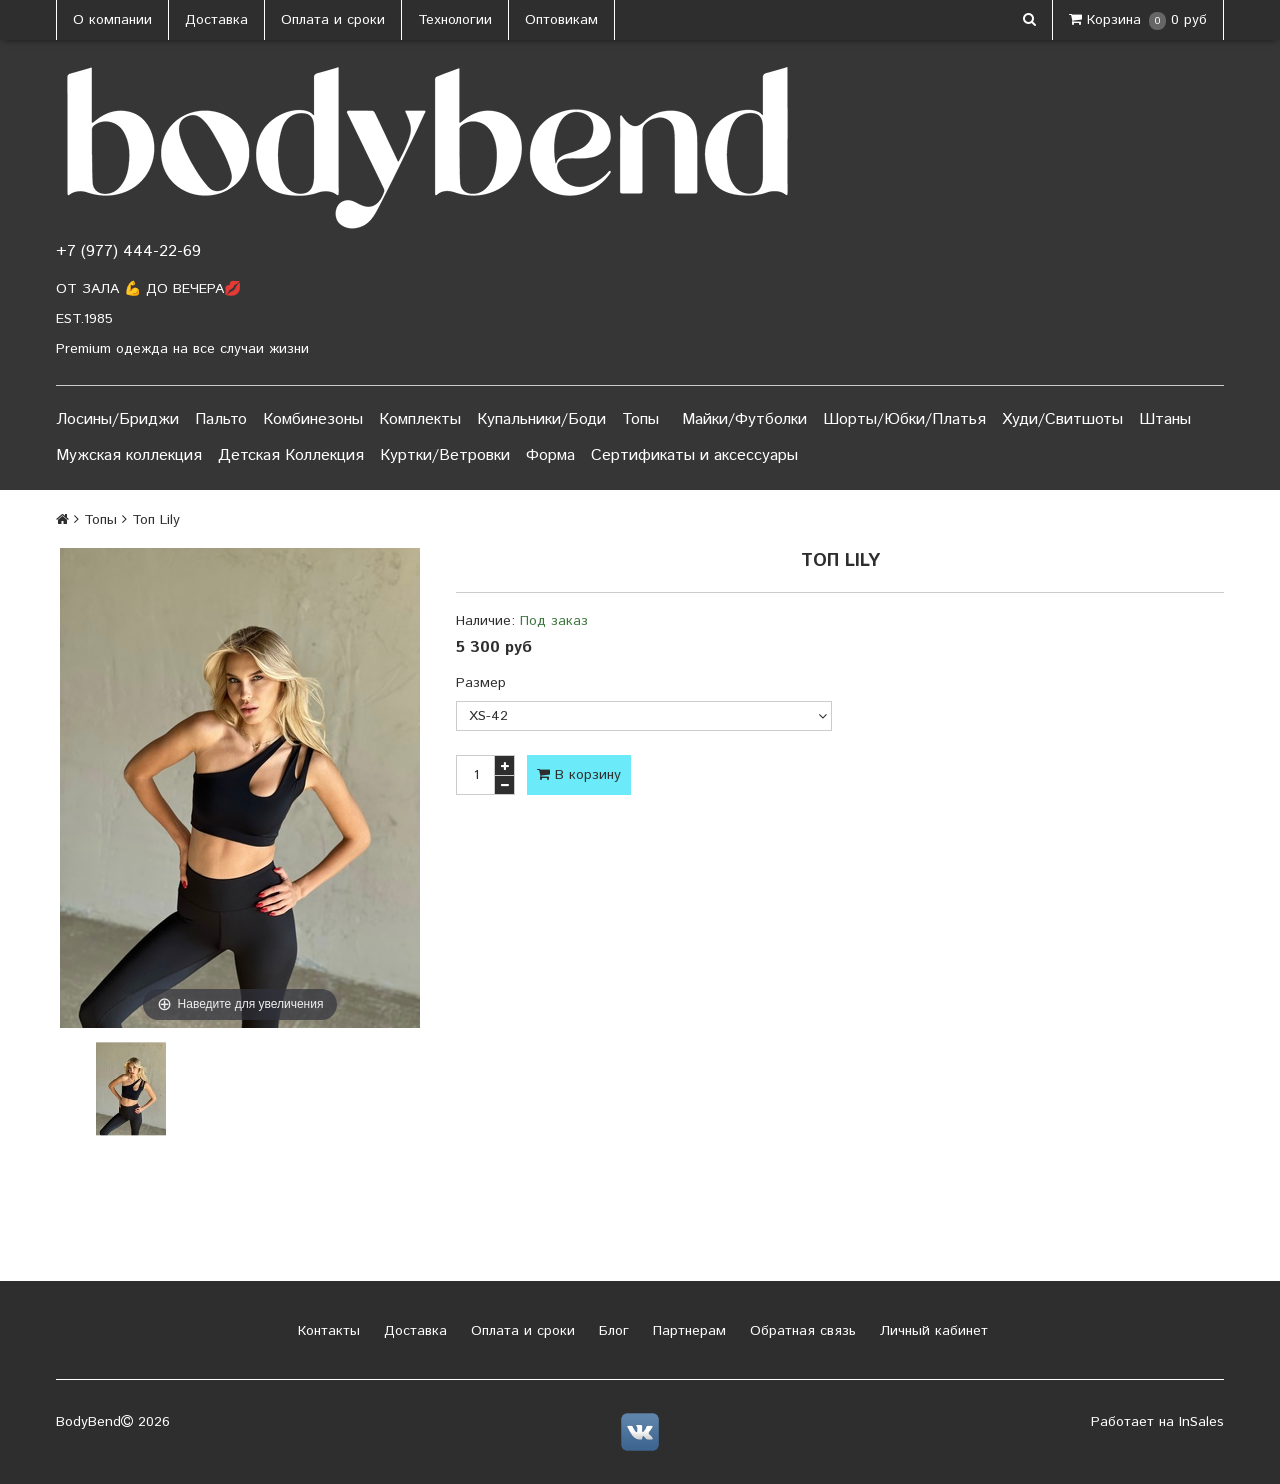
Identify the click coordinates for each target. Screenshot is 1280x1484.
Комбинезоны (313, 419)
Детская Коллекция (291, 455)
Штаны (1165, 419)
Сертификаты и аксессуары (694, 455)
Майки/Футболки (744, 419)
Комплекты (420, 419)
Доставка (216, 20)
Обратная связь (800, 1331)
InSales (1201, 1422)
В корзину (579, 775)
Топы (640, 419)
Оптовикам (561, 20)
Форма (550, 455)
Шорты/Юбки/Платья (904, 419)
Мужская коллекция (129, 455)
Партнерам (687, 1331)
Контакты (326, 1331)
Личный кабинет (931, 1331)
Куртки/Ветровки (445, 455)
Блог (611, 1331)
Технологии (455, 20)
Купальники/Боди (541, 419)
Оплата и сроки (333, 20)
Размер (481, 683)
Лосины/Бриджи (117, 419)
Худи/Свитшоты (1062, 419)
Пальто (221, 419)
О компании (112, 20)
